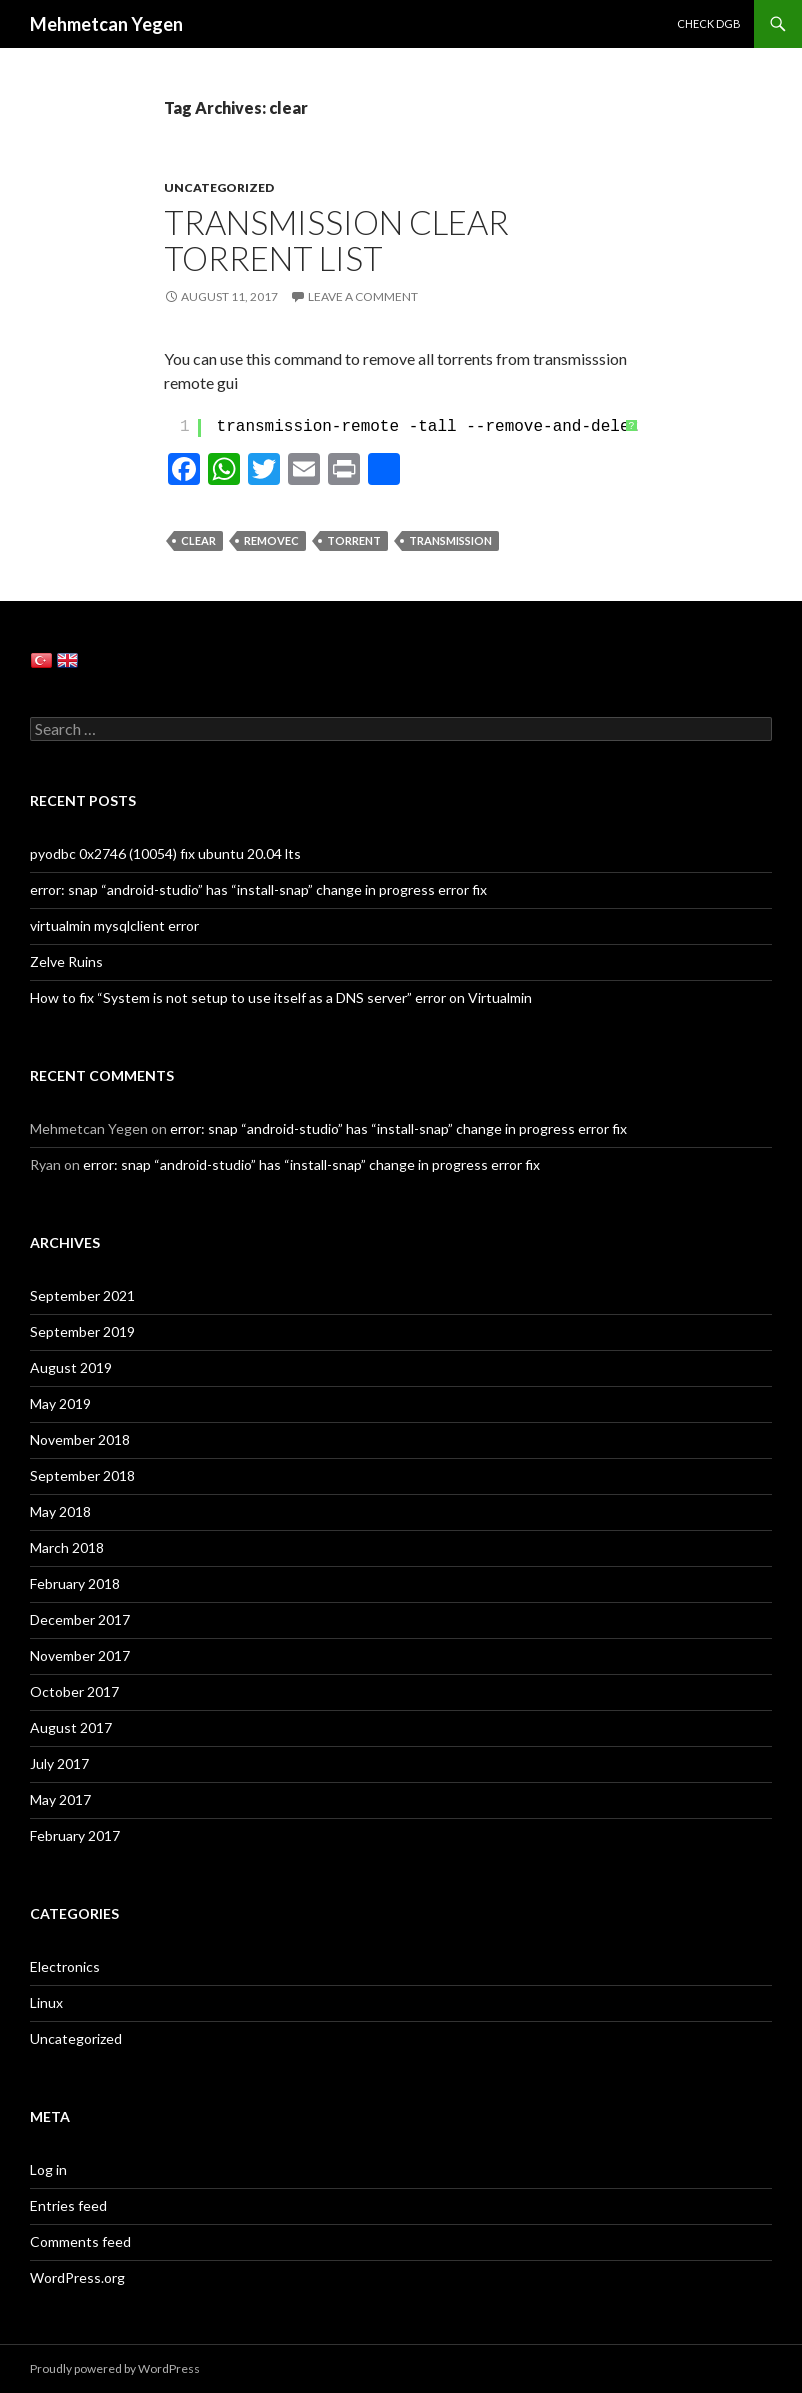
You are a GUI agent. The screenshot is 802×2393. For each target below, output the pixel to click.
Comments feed (80, 2241)
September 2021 (82, 1295)
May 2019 (60, 1403)
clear (198, 540)
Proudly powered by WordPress (115, 2368)
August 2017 (71, 1727)
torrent (354, 540)
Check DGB (709, 23)
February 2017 (75, 1835)
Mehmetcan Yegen (106, 24)
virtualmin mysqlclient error (114, 925)
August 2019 (71, 1367)
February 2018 (75, 1583)
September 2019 (82, 1331)
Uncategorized (219, 187)
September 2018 (82, 1475)
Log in (48, 2169)
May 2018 (60, 1511)
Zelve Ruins (66, 961)
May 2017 (60, 1799)
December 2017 (80, 1619)
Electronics (65, 1966)
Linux (46, 2002)
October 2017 (74, 1691)
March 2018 (67, 1547)
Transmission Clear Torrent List (336, 240)
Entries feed (68, 2205)
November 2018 (80, 1439)
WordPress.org (77, 2277)
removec (271, 540)
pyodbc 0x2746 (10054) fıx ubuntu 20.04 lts (165, 853)
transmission (450, 540)
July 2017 (59, 1763)
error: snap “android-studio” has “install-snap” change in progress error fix (258, 889)
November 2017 (80, 1655)
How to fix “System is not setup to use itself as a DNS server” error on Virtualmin (281, 997)
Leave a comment (363, 296)
